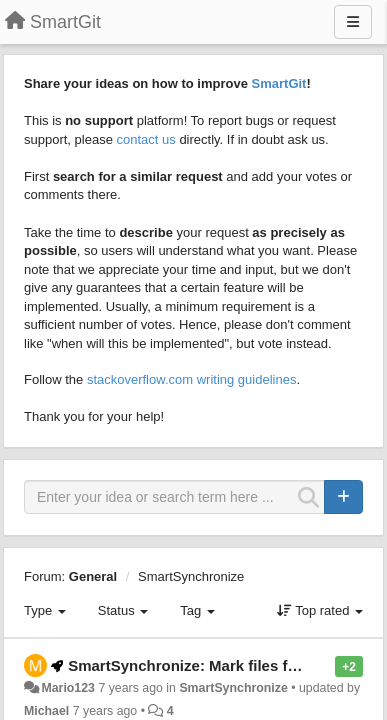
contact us (146, 139)
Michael (46, 711)
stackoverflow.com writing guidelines (192, 379)
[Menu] (353, 22)
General (93, 576)
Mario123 (68, 688)
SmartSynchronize (191, 576)
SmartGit (279, 83)
